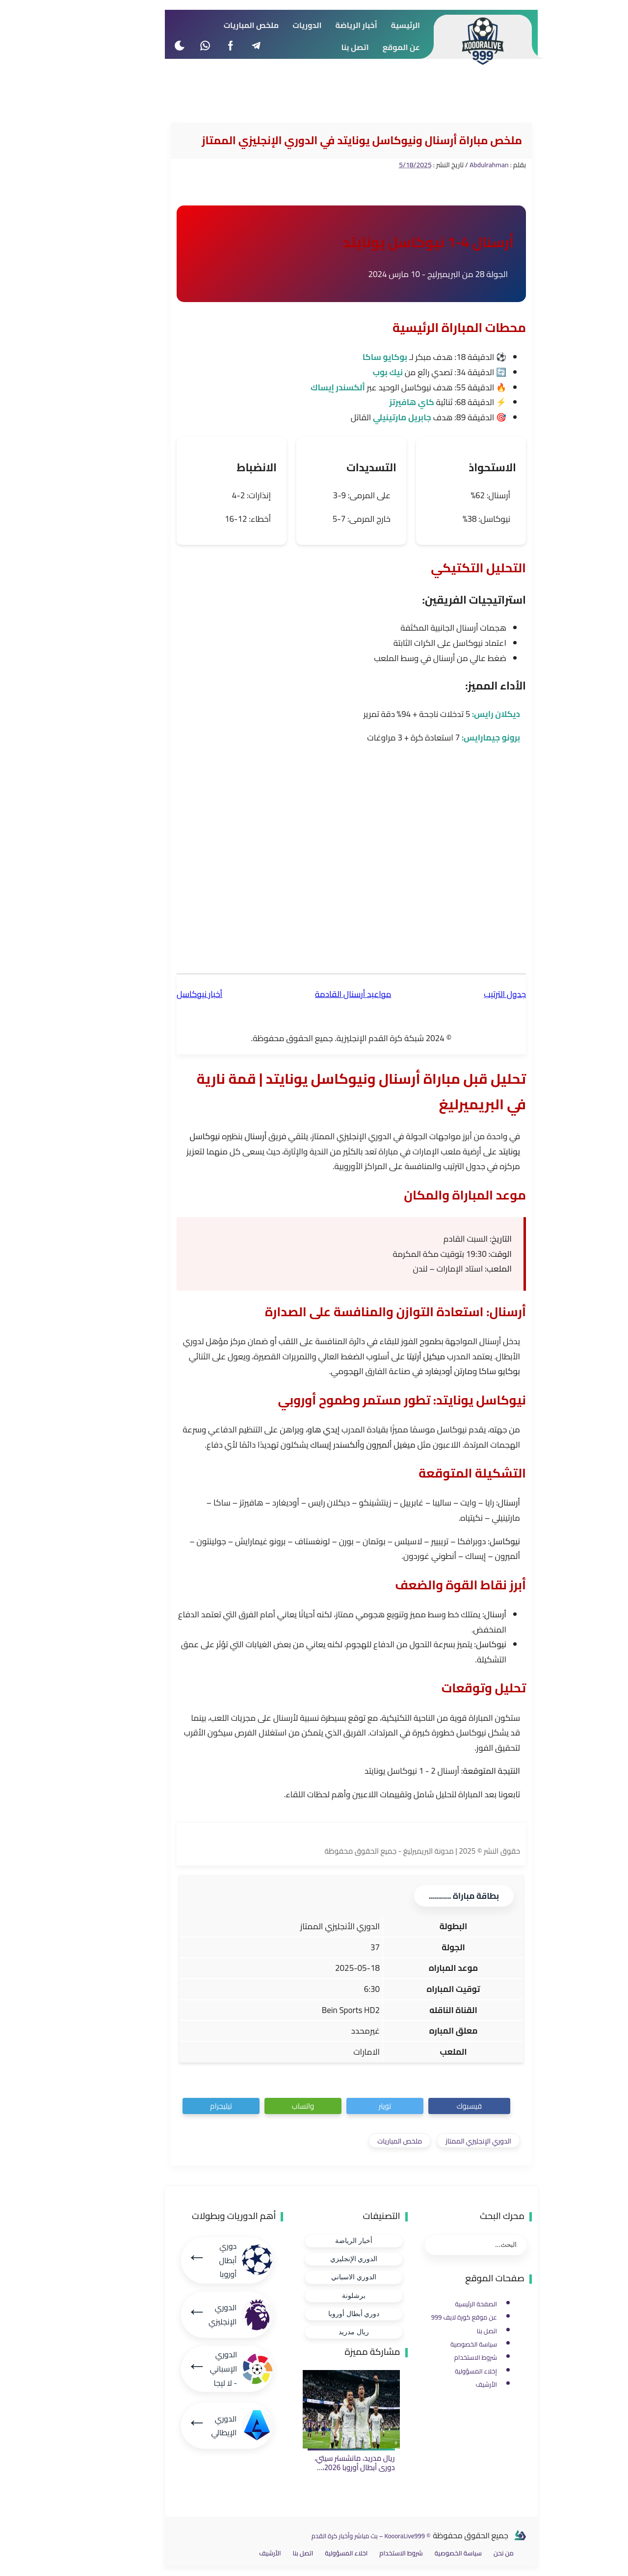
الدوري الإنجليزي (316, 2259)
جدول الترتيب (467, 994)
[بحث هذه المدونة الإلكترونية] (438, 2244)
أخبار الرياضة (316, 2240)
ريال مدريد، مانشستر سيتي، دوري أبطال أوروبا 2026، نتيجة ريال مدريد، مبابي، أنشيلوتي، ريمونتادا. (317, 2472)
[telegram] (218, 45)
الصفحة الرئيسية (439, 2304)
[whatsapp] (167, 45)
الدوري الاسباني (316, 2277)
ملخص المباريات (362, 2141)
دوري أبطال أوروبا (316, 2314)
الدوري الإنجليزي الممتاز (441, 2141)
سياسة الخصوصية (436, 2344)
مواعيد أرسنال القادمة (316, 994)
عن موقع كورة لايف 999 (427, 2317)
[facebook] (193, 45)
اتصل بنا (450, 2331)
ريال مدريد (316, 2332)
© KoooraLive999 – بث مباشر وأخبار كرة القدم (333, 2536)
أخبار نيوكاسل (162, 994)
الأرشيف (449, 2384)
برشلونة (316, 2295)
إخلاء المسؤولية (439, 2371)
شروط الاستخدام (438, 2357)
